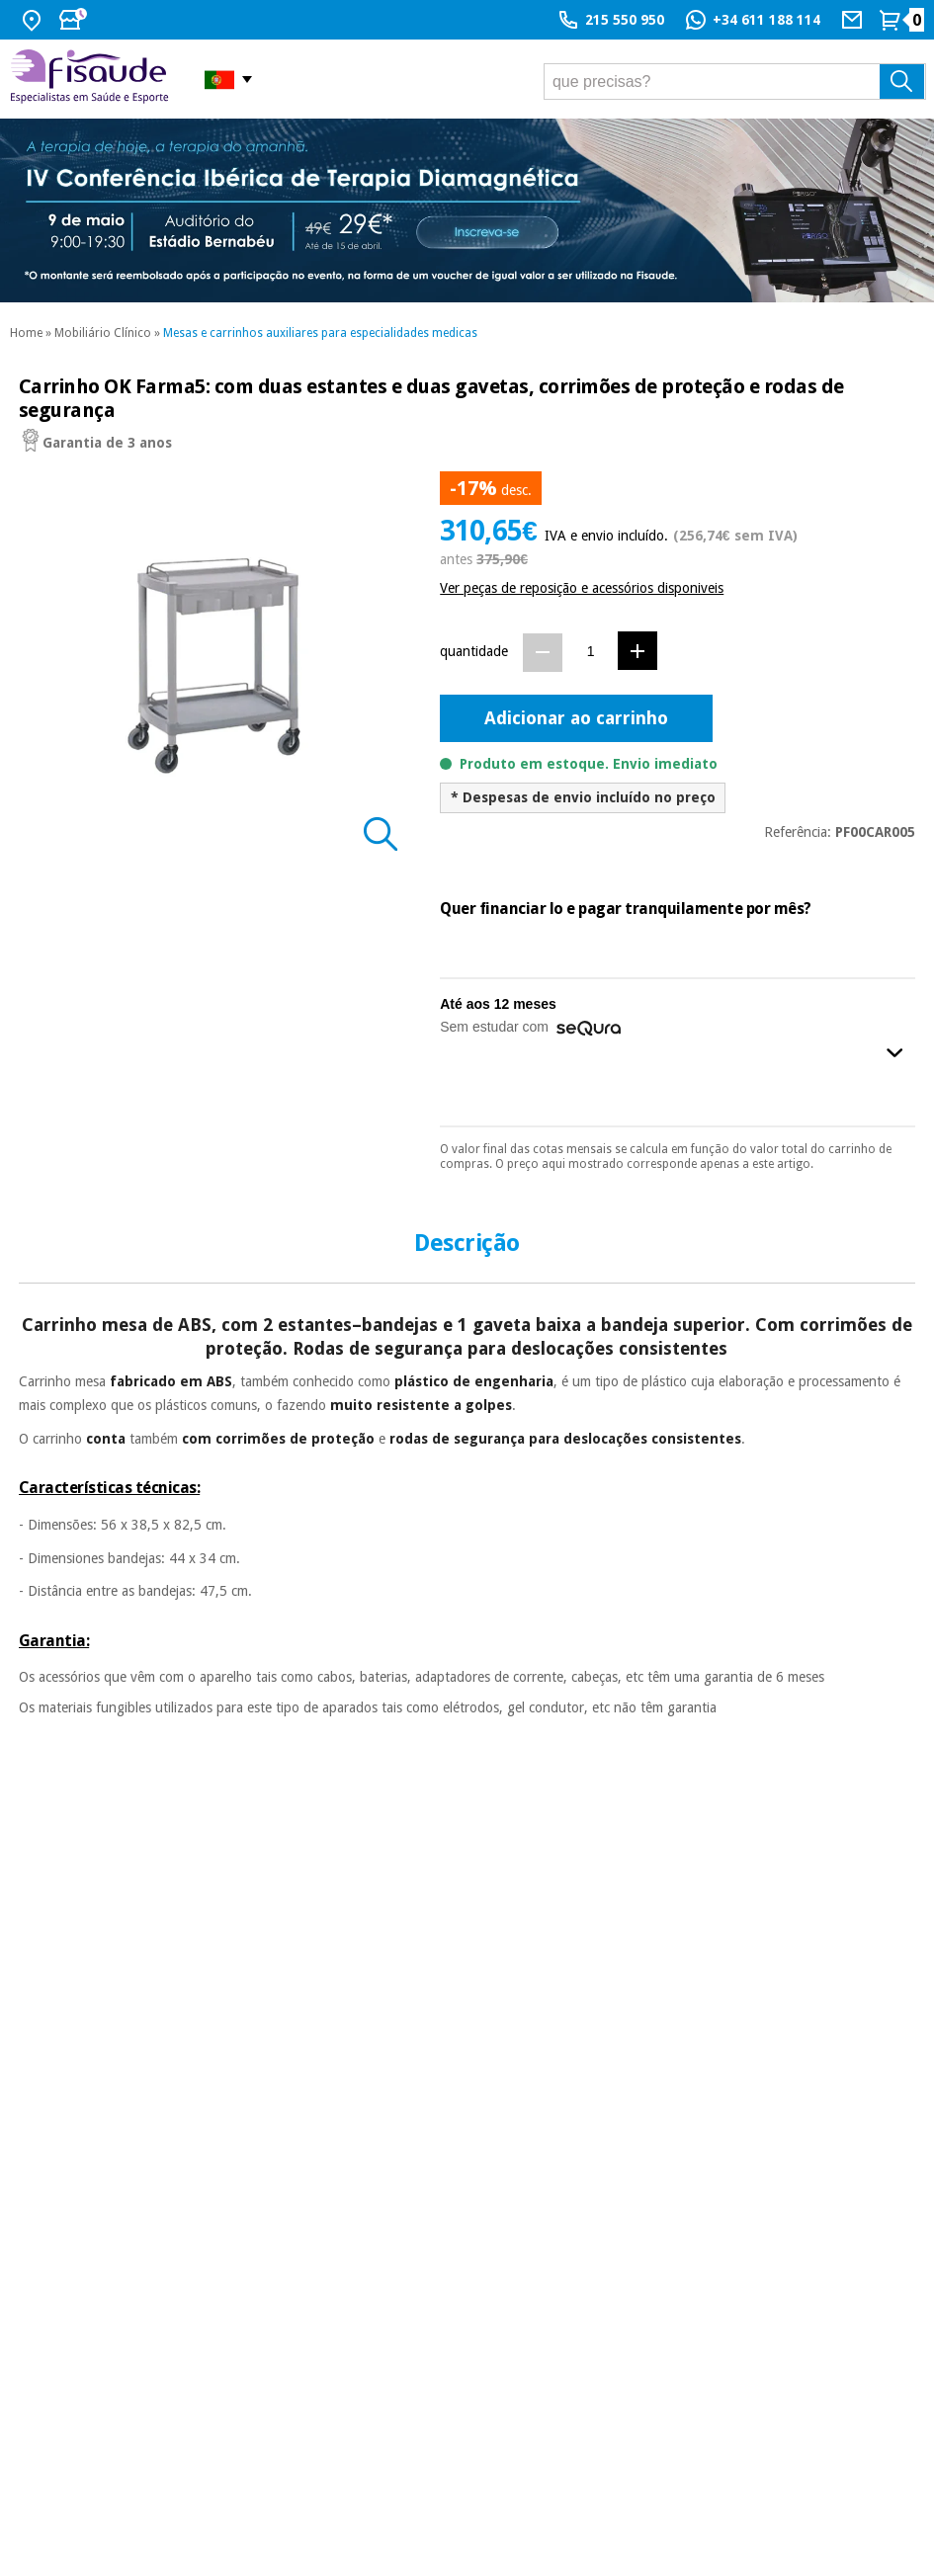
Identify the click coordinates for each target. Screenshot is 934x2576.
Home (26, 333)
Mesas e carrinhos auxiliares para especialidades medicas (320, 333)
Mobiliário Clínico (102, 333)
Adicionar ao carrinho (576, 717)
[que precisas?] (735, 81)
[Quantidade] (590, 651)
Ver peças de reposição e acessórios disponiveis (581, 588)
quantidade (474, 651)
